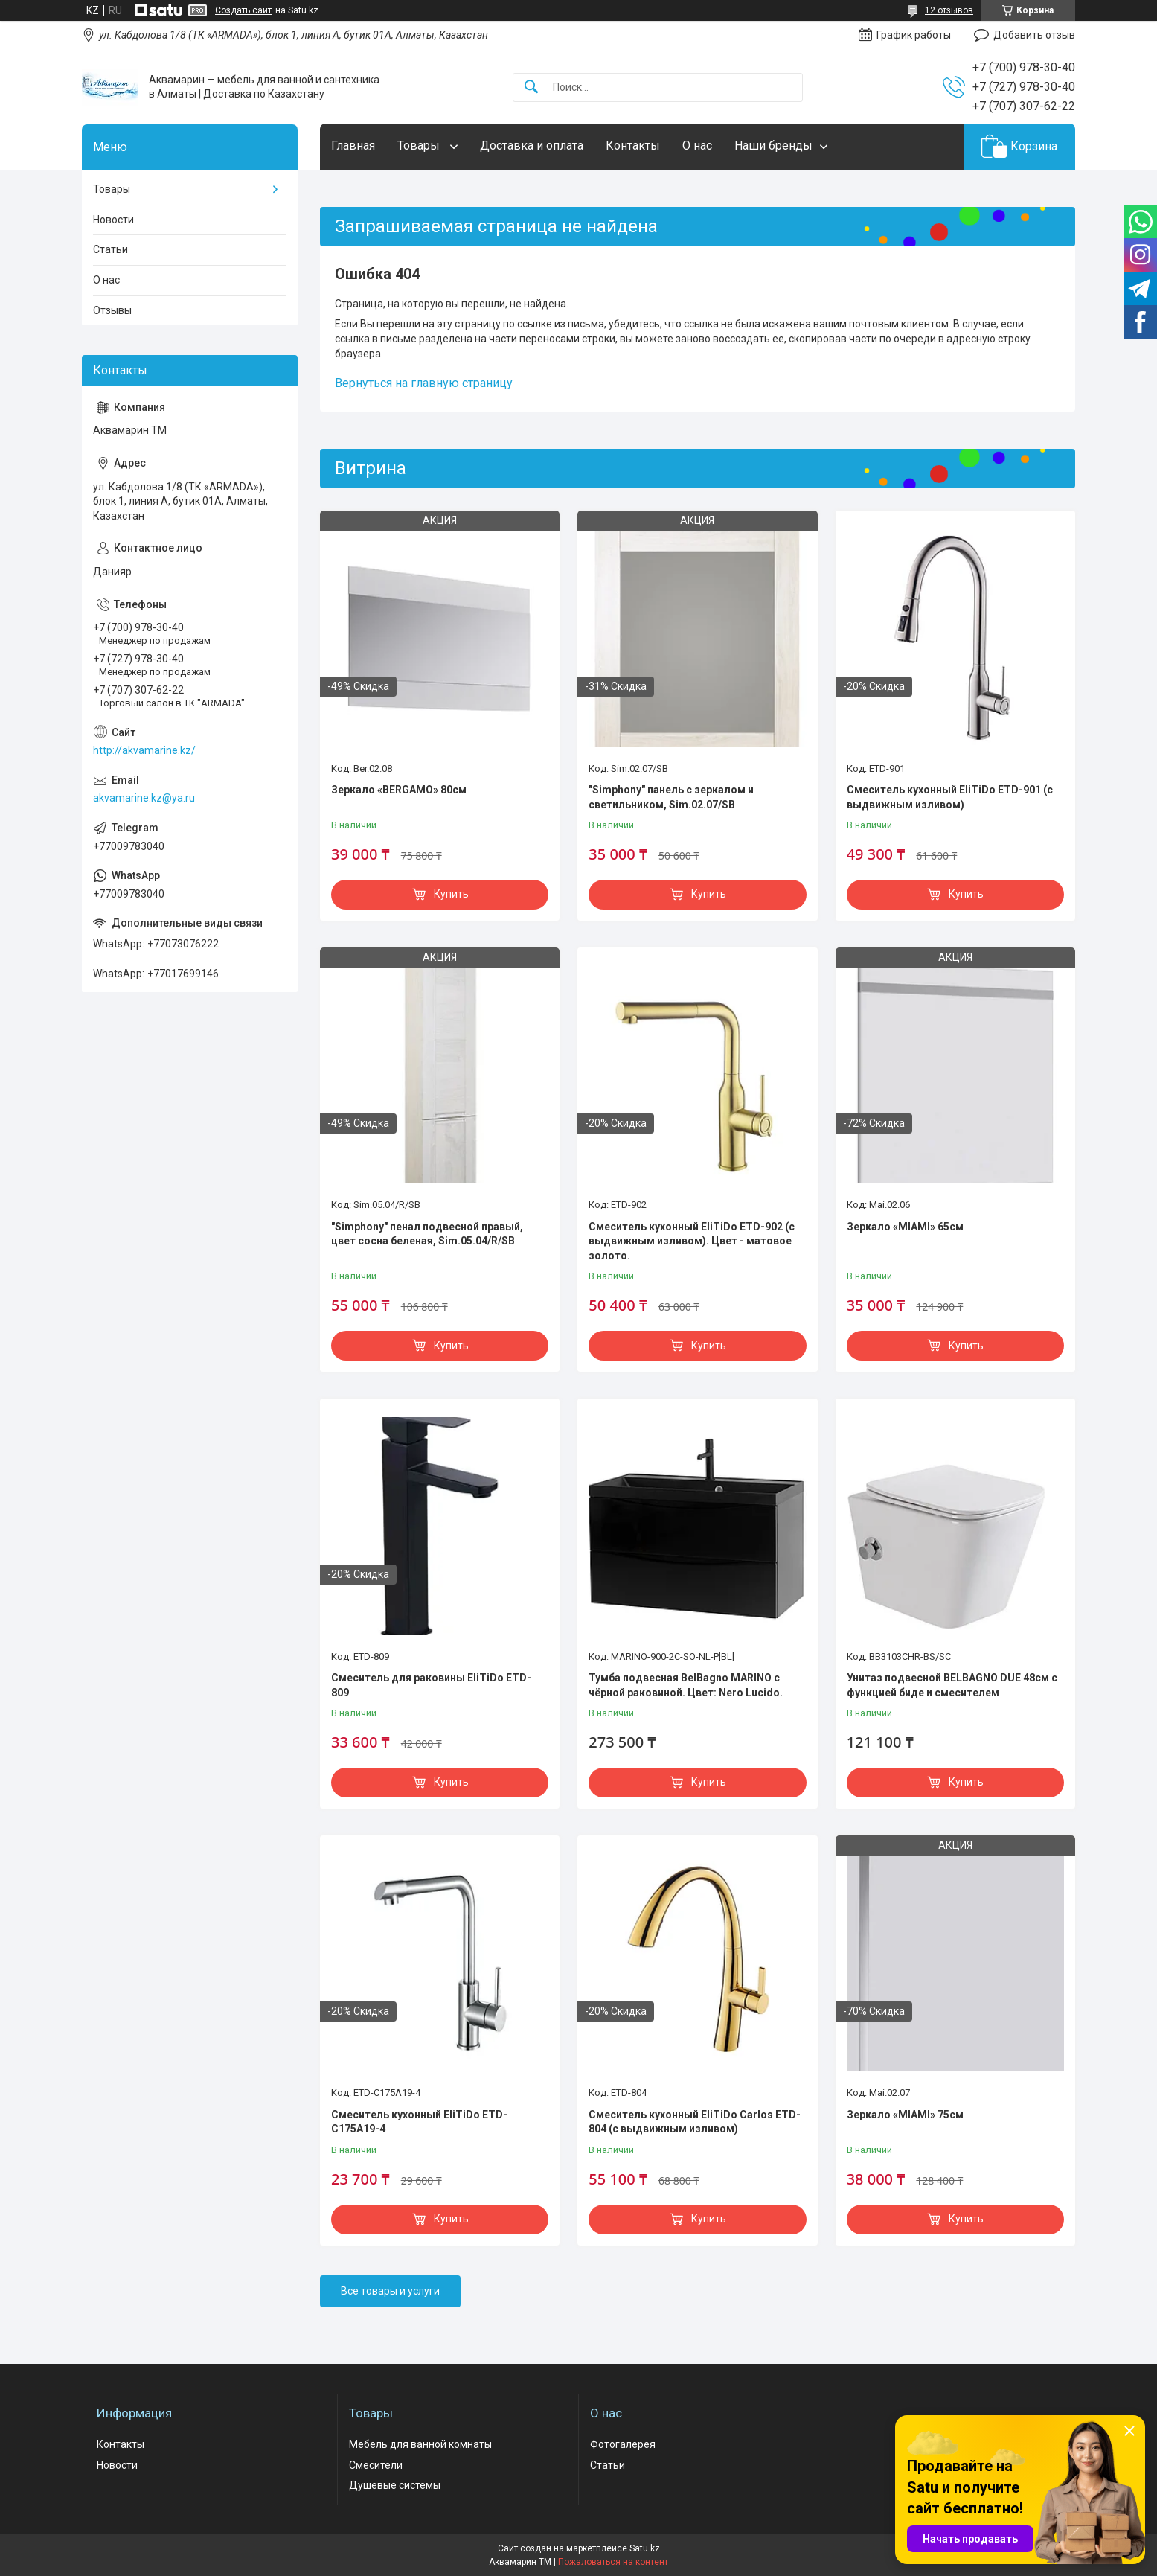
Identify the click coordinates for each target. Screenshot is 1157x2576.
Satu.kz (644, 2548)
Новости (113, 220)
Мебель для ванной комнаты (420, 2444)
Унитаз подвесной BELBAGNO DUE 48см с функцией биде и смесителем (952, 1685)
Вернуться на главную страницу (424, 383)
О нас (697, 145)
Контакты (633, 145)
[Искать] (531, 87)
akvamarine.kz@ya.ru (144, 798)
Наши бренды (773, 145)
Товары (420, 145)
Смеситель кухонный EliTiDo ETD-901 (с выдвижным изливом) (950, 797)
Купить (451, 894)
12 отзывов (949, 10)
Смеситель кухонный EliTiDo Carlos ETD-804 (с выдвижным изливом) (695, 2122)
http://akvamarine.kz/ (144, 750)
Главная (353, 145)
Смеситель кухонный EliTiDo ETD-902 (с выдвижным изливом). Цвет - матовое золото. (692, 1241)
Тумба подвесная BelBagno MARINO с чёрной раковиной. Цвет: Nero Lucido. (686, 1685)
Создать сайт (243, 10)
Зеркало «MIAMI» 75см (905, 2114)
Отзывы (112, 310)
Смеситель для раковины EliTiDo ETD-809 (431, 1685)
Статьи (110, 249)
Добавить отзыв (1034, 35)
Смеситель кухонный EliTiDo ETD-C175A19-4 (419, 2122)
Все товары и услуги (390, 2291)
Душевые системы (394, 2485)
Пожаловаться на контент (613, 2562)
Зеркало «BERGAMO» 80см (399, 790)
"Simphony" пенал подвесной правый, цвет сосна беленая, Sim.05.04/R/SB (427, 1234)
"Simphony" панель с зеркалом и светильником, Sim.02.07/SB (671, 797)
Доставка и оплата (531, 145)
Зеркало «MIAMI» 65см (905, 1227)
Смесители (376, 2465)
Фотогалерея (623, 2444)
